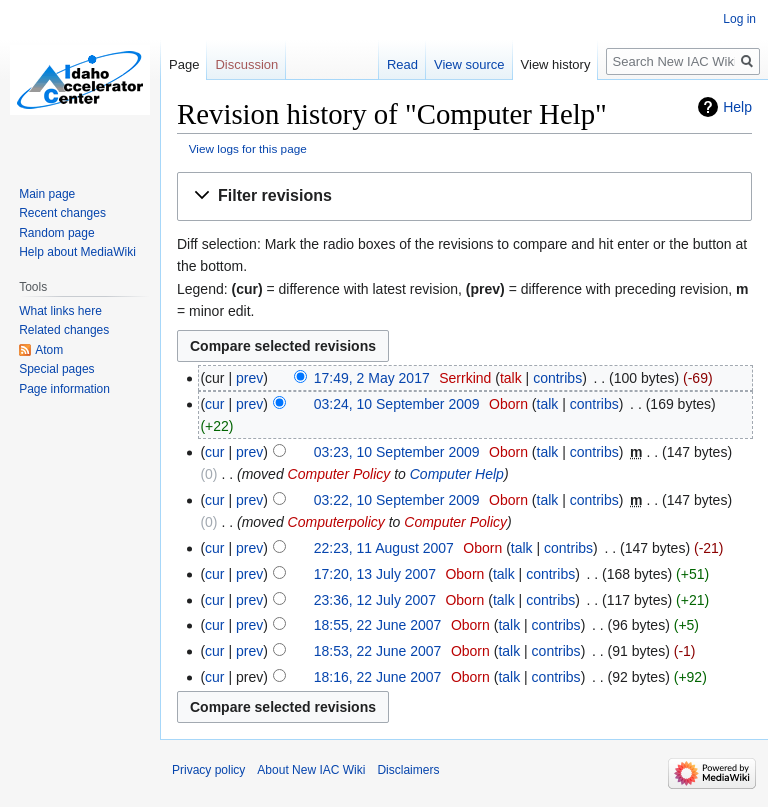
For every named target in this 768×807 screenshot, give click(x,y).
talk (511, 378)
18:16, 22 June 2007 (378, 677)
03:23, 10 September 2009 (397, 452)
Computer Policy (339, 474)
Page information (64, 389)
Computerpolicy (336, 522)
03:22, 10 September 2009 (397, 500)
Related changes (64, 330)
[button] (464, 196)
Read (402, 64)
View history (556, 64)
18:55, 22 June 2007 (378, 625)
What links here (60, 311)
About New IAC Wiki (311, 770)
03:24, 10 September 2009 (397, 404)
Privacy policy (208, 770)
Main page (47, 194)
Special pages (56, 369)
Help (737, 107)
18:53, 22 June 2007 (378, 651)
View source (469, 64)
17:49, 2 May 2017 (372, 378)
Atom (49, 350)
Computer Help (457, 474)
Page (184, 64)
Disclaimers (408, 770)
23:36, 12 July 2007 (375, 600)
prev (249, 378)
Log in (739, 19)
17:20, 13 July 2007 (375, 574)
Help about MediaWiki (77, 252)
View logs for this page (248, 148)
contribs (557, 378)
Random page (56, 233)
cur (214, 404)
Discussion (246, 64)
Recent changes (62, 213)
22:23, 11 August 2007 (384, 548)
